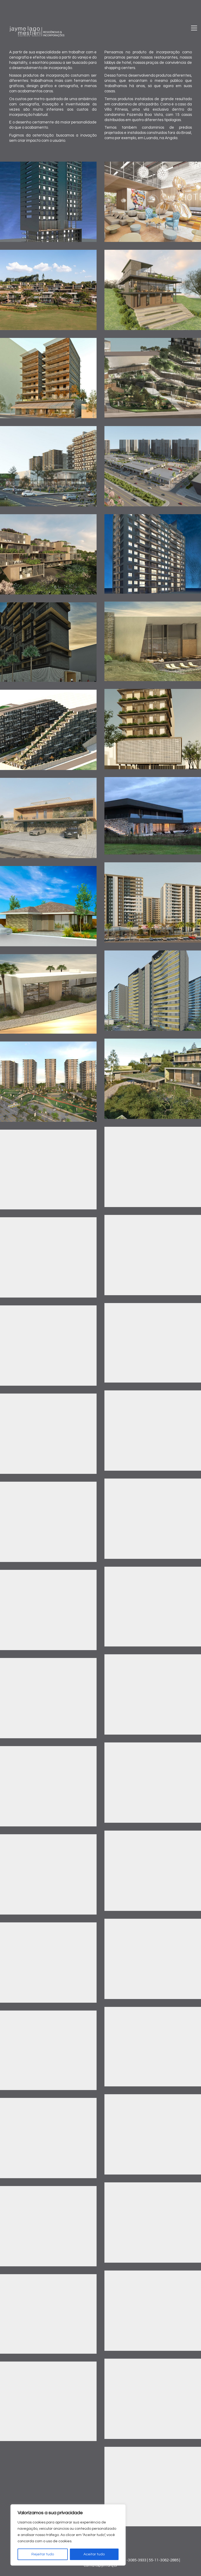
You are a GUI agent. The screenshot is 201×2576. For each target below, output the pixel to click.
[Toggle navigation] (194, 28)
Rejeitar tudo (42, 2554)
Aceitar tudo (94, 2554)
